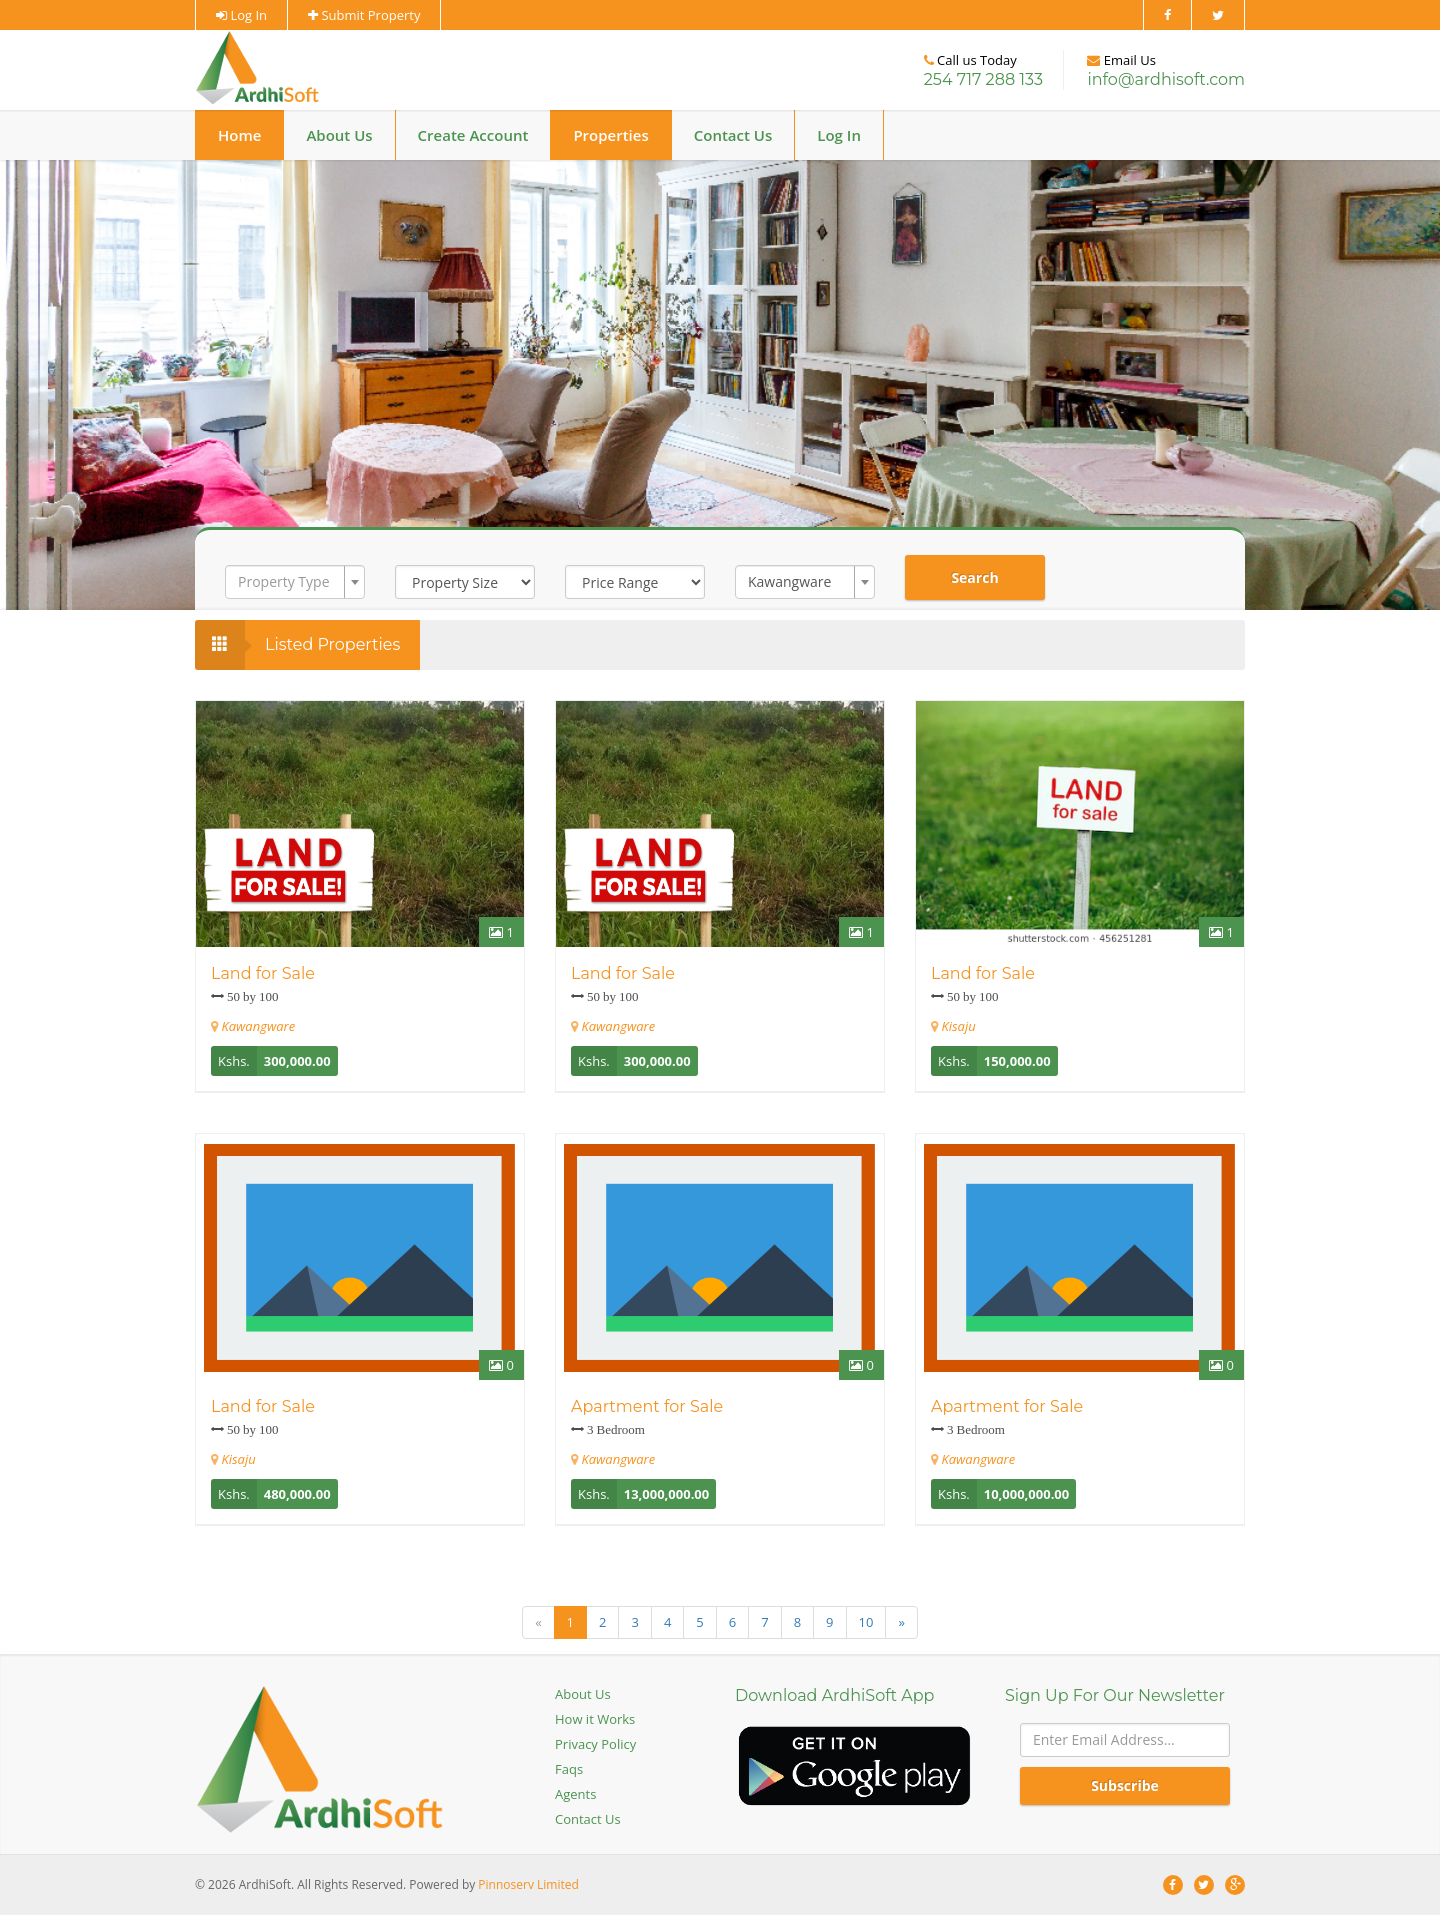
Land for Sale (263, 973)
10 (866, 1622)
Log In (241, 15)
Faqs (569, 1769)
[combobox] (295, 582)
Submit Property (364, 15)
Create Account (473, 135)
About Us (339, 135)
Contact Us (733, 135)
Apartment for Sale (647, 1406)
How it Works (595, 1719)
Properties (610, 135)
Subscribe (1125, 1785)
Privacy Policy (595, 1744)
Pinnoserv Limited (528, 1884)
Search (974, 577)
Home (239, 135)
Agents (575, 1794)
